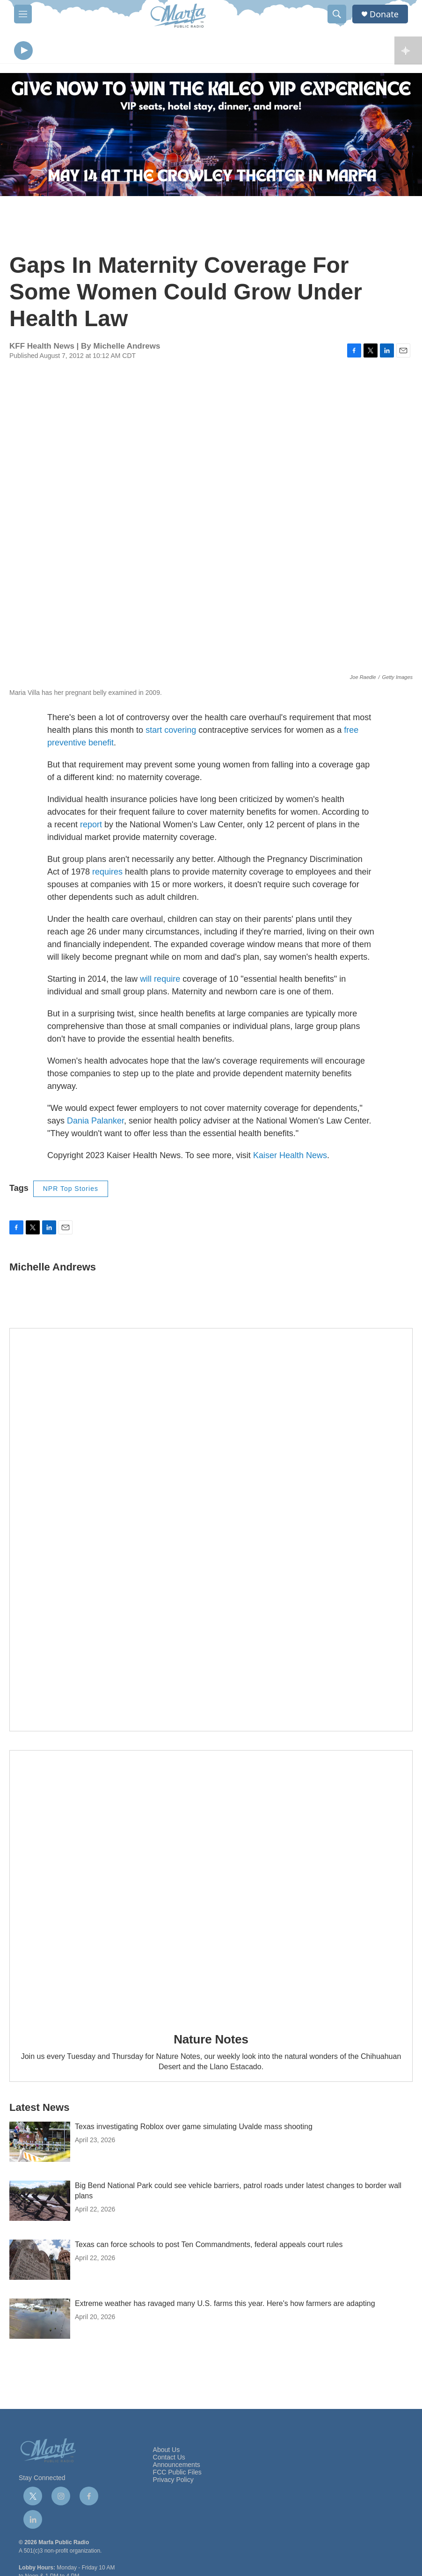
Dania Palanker (95, 1123)
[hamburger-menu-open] (23, 14)
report (91, 827)
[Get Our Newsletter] (211, 1532)
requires (107, 874)
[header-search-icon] (336, 14)
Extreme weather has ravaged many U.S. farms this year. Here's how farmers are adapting (225, 2306)
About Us (166, 2452)
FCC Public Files (177, 2474)
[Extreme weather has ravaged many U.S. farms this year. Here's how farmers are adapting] (39, 2321)
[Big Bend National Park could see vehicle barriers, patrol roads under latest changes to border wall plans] (39, 2203)
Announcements (176, 2467)
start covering (171, 732)
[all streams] (408, 51)
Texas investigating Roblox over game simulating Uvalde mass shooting (194, 2129)
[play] (23, 51)
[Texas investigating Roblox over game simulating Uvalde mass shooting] (39, 2144)
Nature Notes (211, 2042)
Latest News (39, 2110)
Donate (384, 14)
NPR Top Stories (70, 1191)
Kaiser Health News (290, 1157)
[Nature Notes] (211, 1887)
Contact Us (169, 2459)
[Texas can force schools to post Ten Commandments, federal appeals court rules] (39, 2262)
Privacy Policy (173, 2482)
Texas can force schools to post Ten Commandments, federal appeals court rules (208, 2247)
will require (160, 981)
